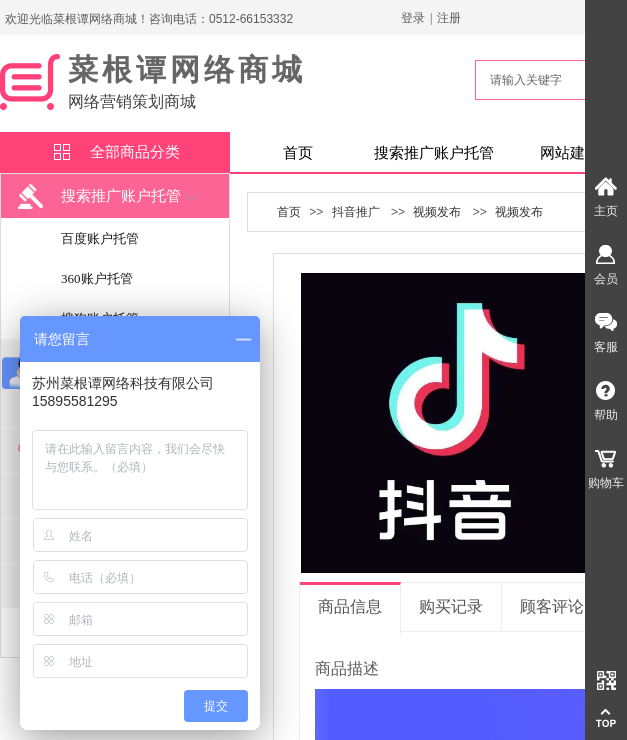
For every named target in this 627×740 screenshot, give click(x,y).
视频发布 (437, 212)
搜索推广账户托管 (434, 153)
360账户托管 (97, 278)
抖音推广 (356, 212)
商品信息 (350, 606)
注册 (449, 18)
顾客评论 (552, 606)
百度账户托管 (100, 238)
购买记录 (451, 606)
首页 (298, 153)
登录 (413, 18)
